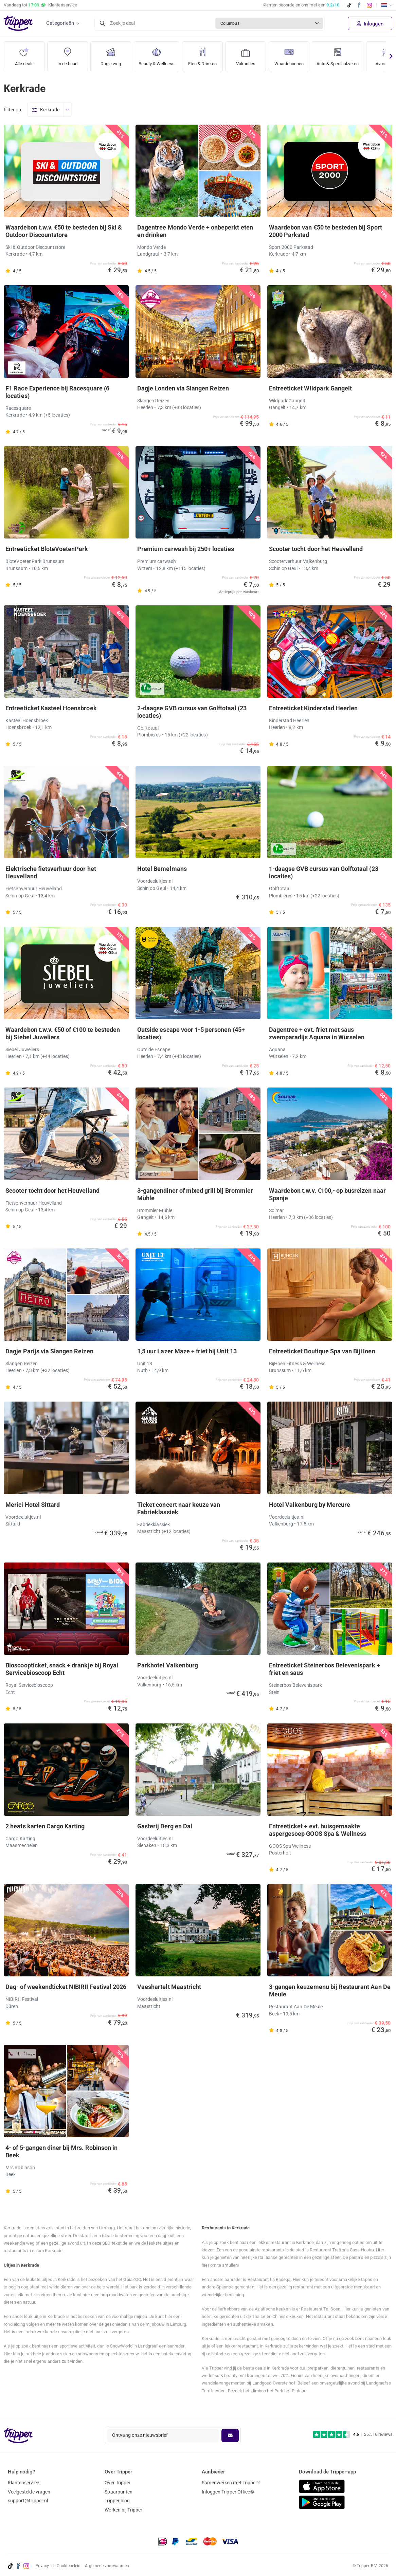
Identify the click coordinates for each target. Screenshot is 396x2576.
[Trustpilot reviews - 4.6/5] (352, 2434)
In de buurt (67, 54)
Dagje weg (111, 54)
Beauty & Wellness (158, 54)
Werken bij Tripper (123, 2510)
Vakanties (251, 54)
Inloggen (370, 24)
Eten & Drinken (207, 54)
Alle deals (24, 54)
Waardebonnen (295, 54)
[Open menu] (67, 110)
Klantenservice (23, 2482)
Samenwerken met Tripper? (230, 2482)
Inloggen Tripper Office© (228, 2492)
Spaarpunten (118, 2492)
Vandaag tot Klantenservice (40, 5)
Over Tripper (117, 2482)
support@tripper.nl (28, 2501)
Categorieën (60, 23)
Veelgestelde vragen (29, 2492)
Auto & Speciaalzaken (348, 54)
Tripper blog (117, 2501)
